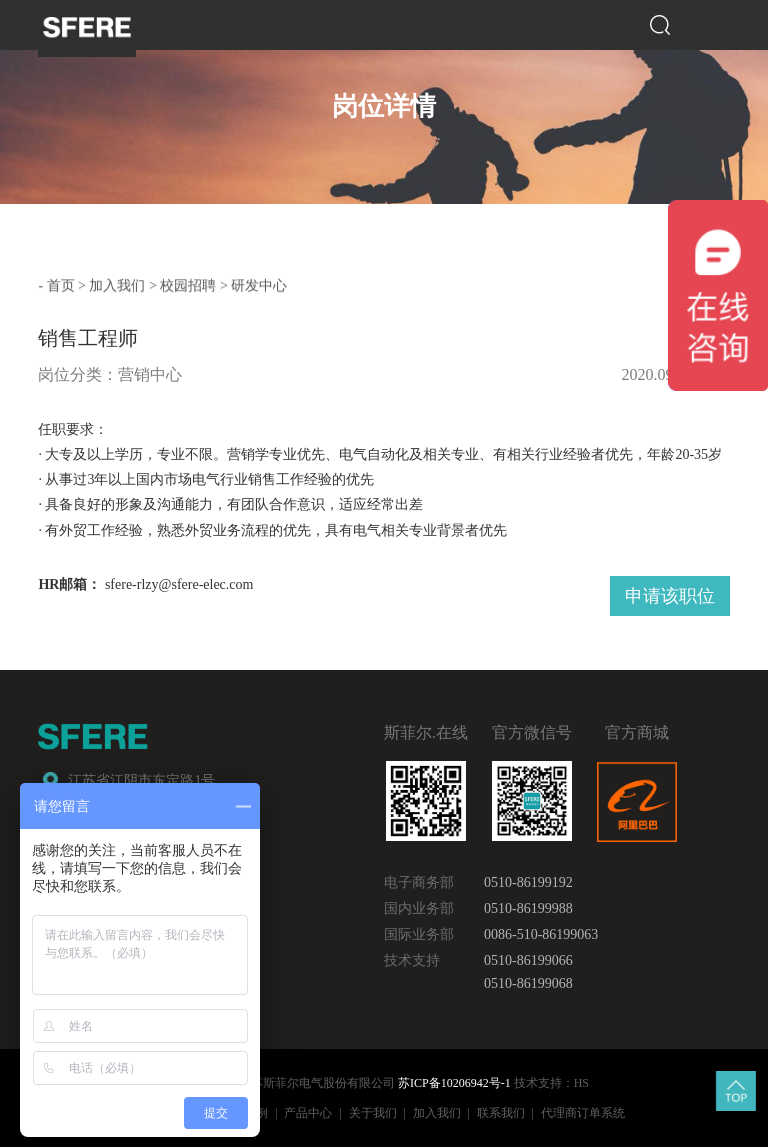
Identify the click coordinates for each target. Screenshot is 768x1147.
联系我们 (501, 1111)
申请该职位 (670, 591)
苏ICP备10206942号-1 (454, 1082)
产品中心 (308, 1111)
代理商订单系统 (583, 1111)
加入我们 (117, 284)
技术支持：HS (551, 1082)
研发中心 (259, 284)
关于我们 (373, 1111)
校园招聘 (188, 284)
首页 (61, 284)
